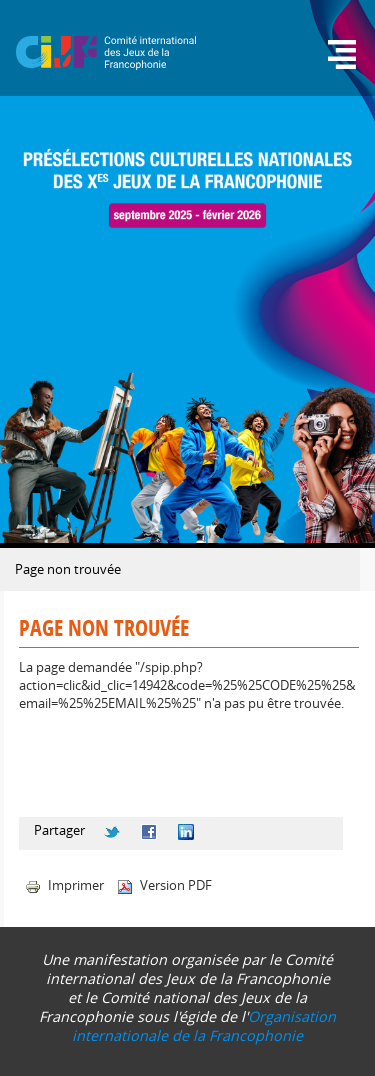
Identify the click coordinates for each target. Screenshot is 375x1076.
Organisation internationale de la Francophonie (204, 1026)
